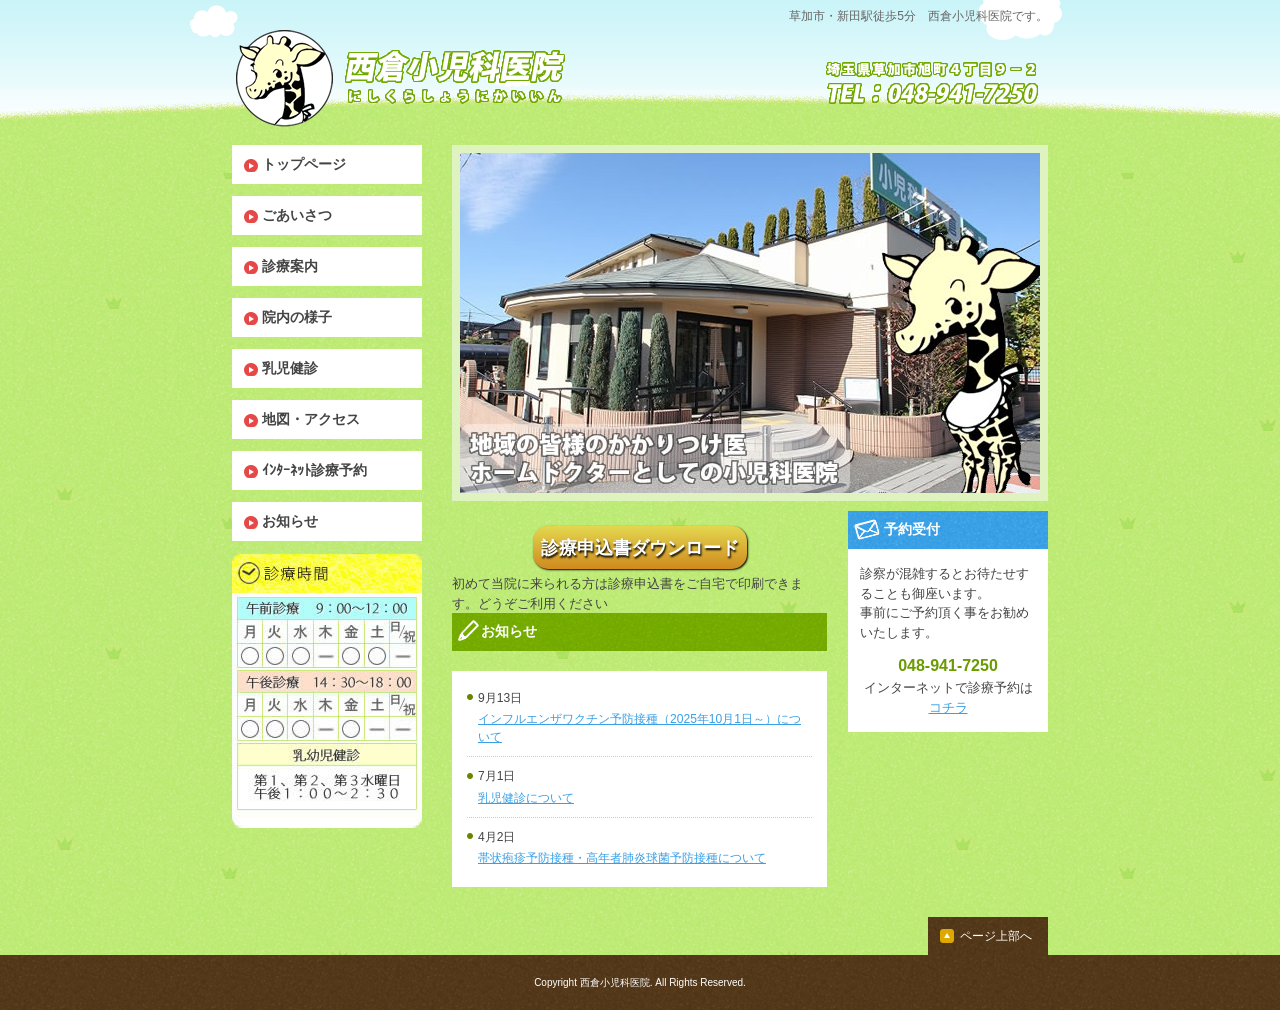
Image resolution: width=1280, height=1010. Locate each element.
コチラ (948, 707)
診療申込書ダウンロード (640, 547)
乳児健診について (526, 798)
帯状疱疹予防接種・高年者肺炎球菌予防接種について (622, 858)
